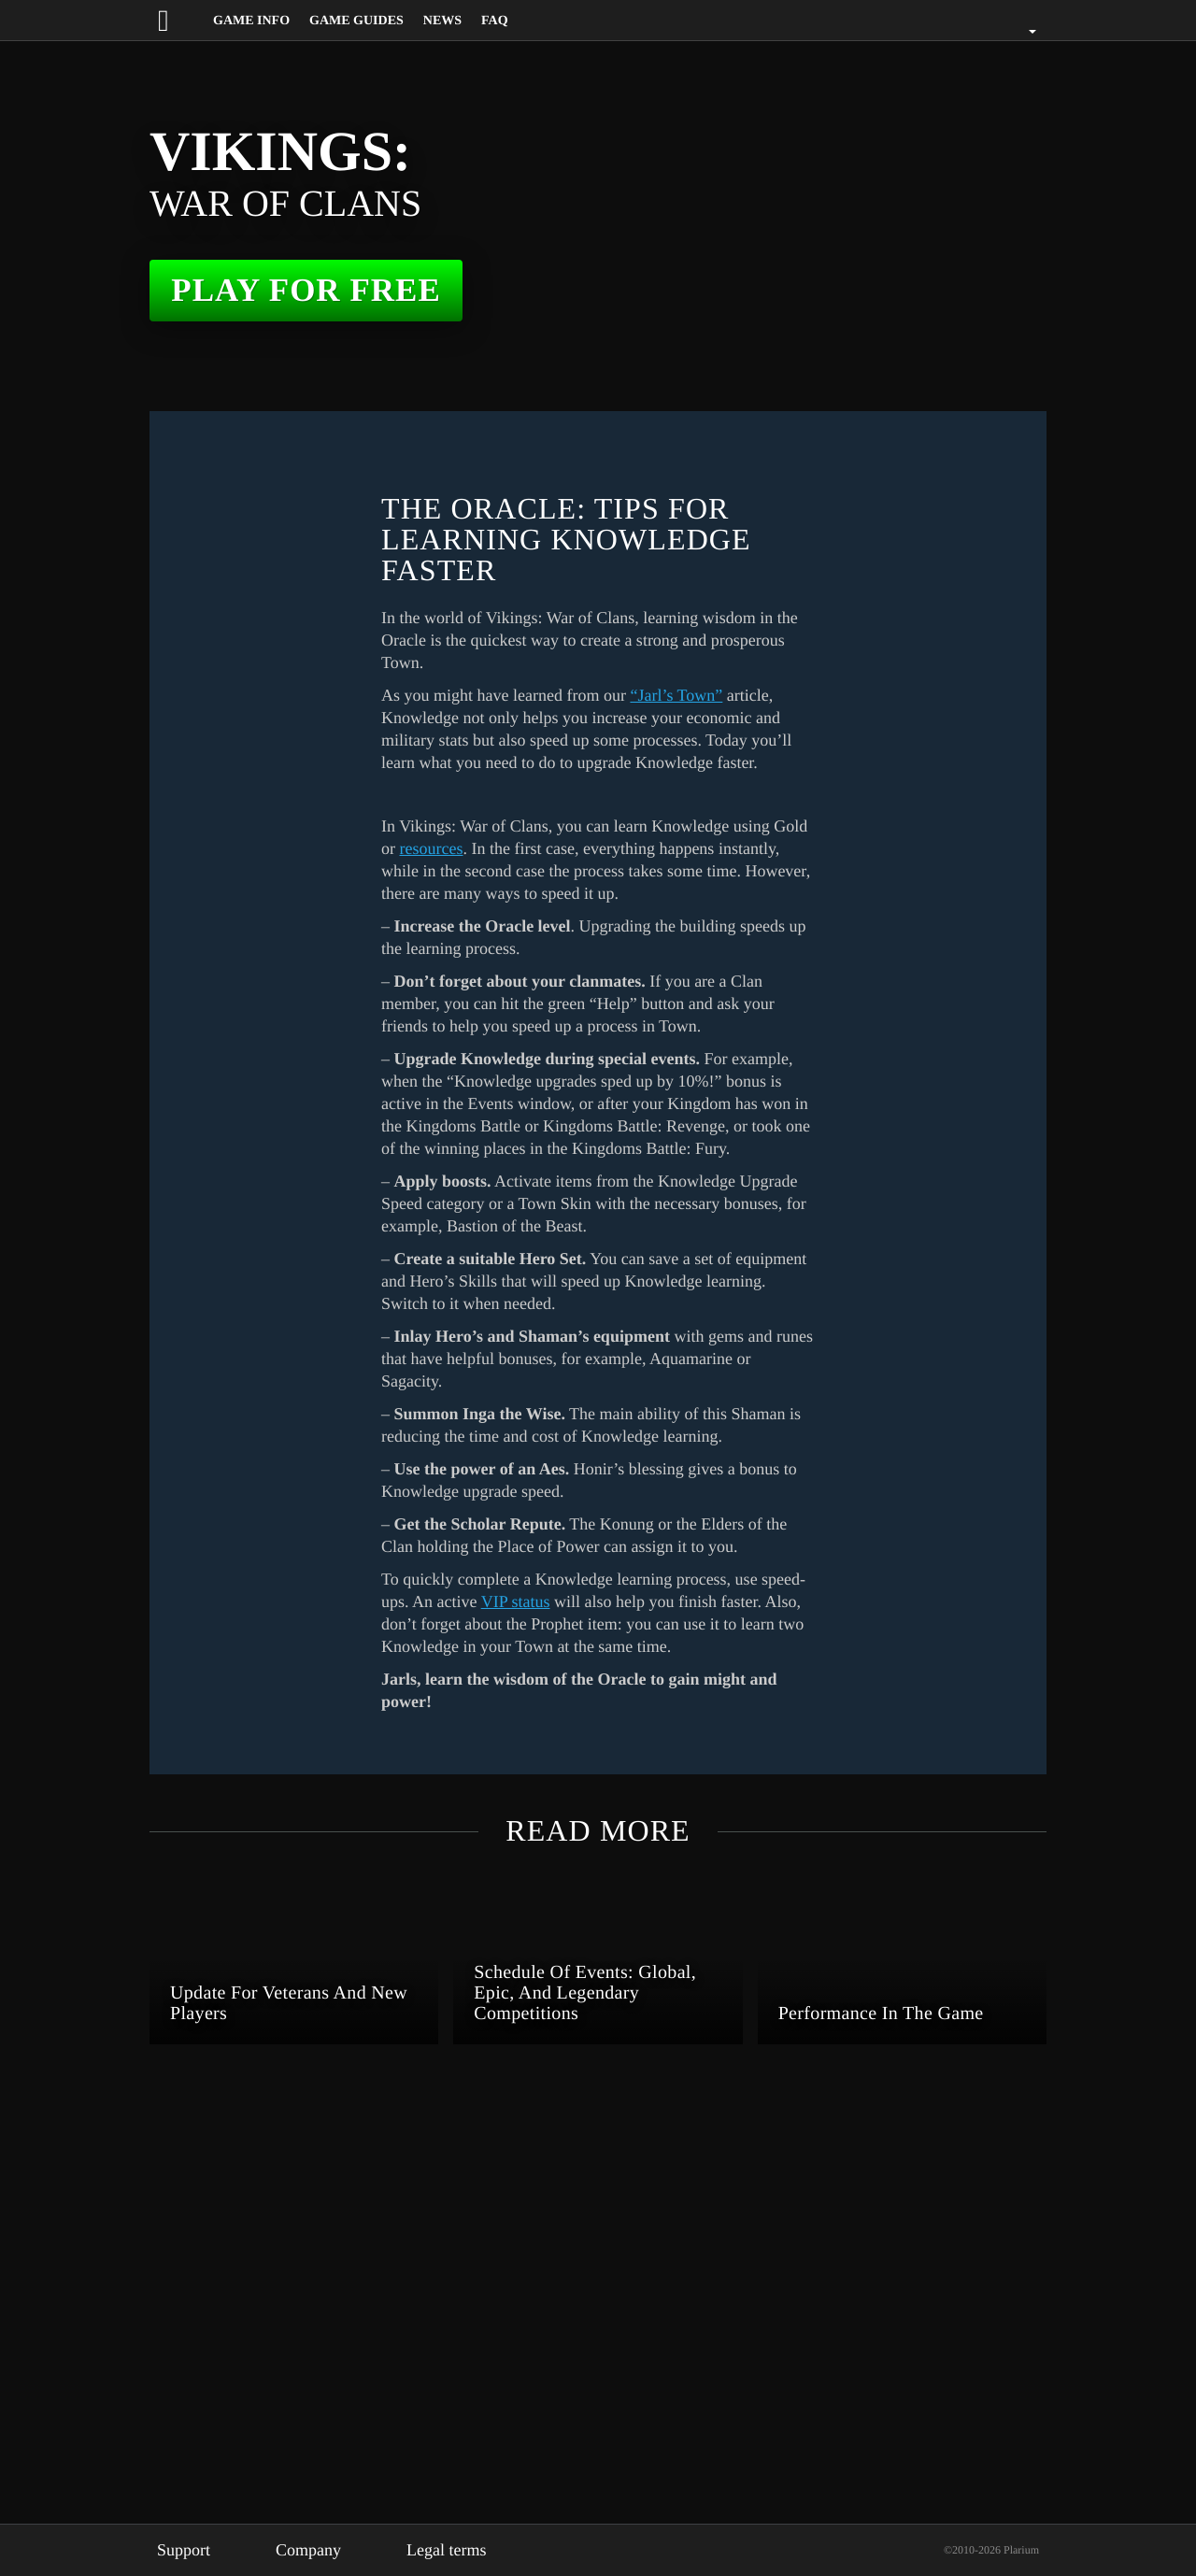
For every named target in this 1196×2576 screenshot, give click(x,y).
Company (320, 2549)
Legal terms (467, 2549)
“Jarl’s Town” (710, 695)
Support (187, 2549)
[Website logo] (180, 20)
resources (481, 1173)
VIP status (580, 1994)
